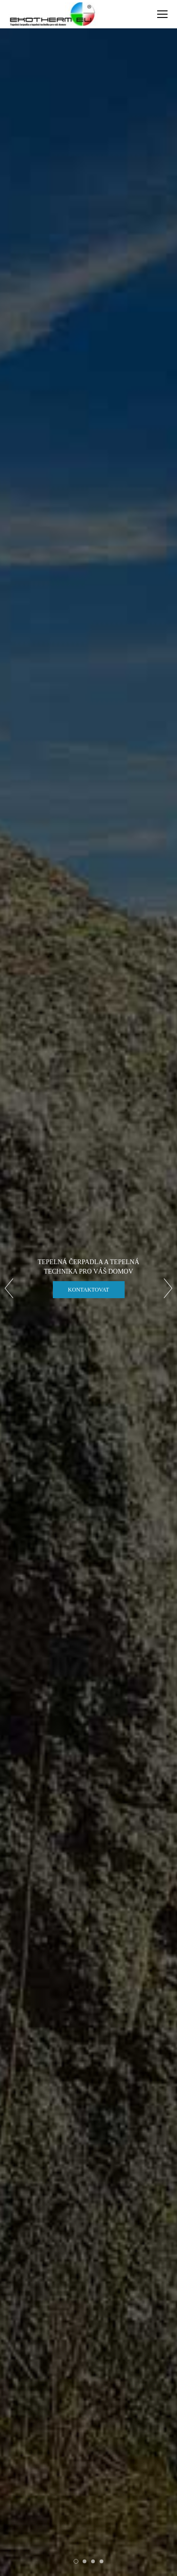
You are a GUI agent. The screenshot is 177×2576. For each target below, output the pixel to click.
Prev (9, 1288)
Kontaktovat (88, 1289)
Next (168, 1288)
